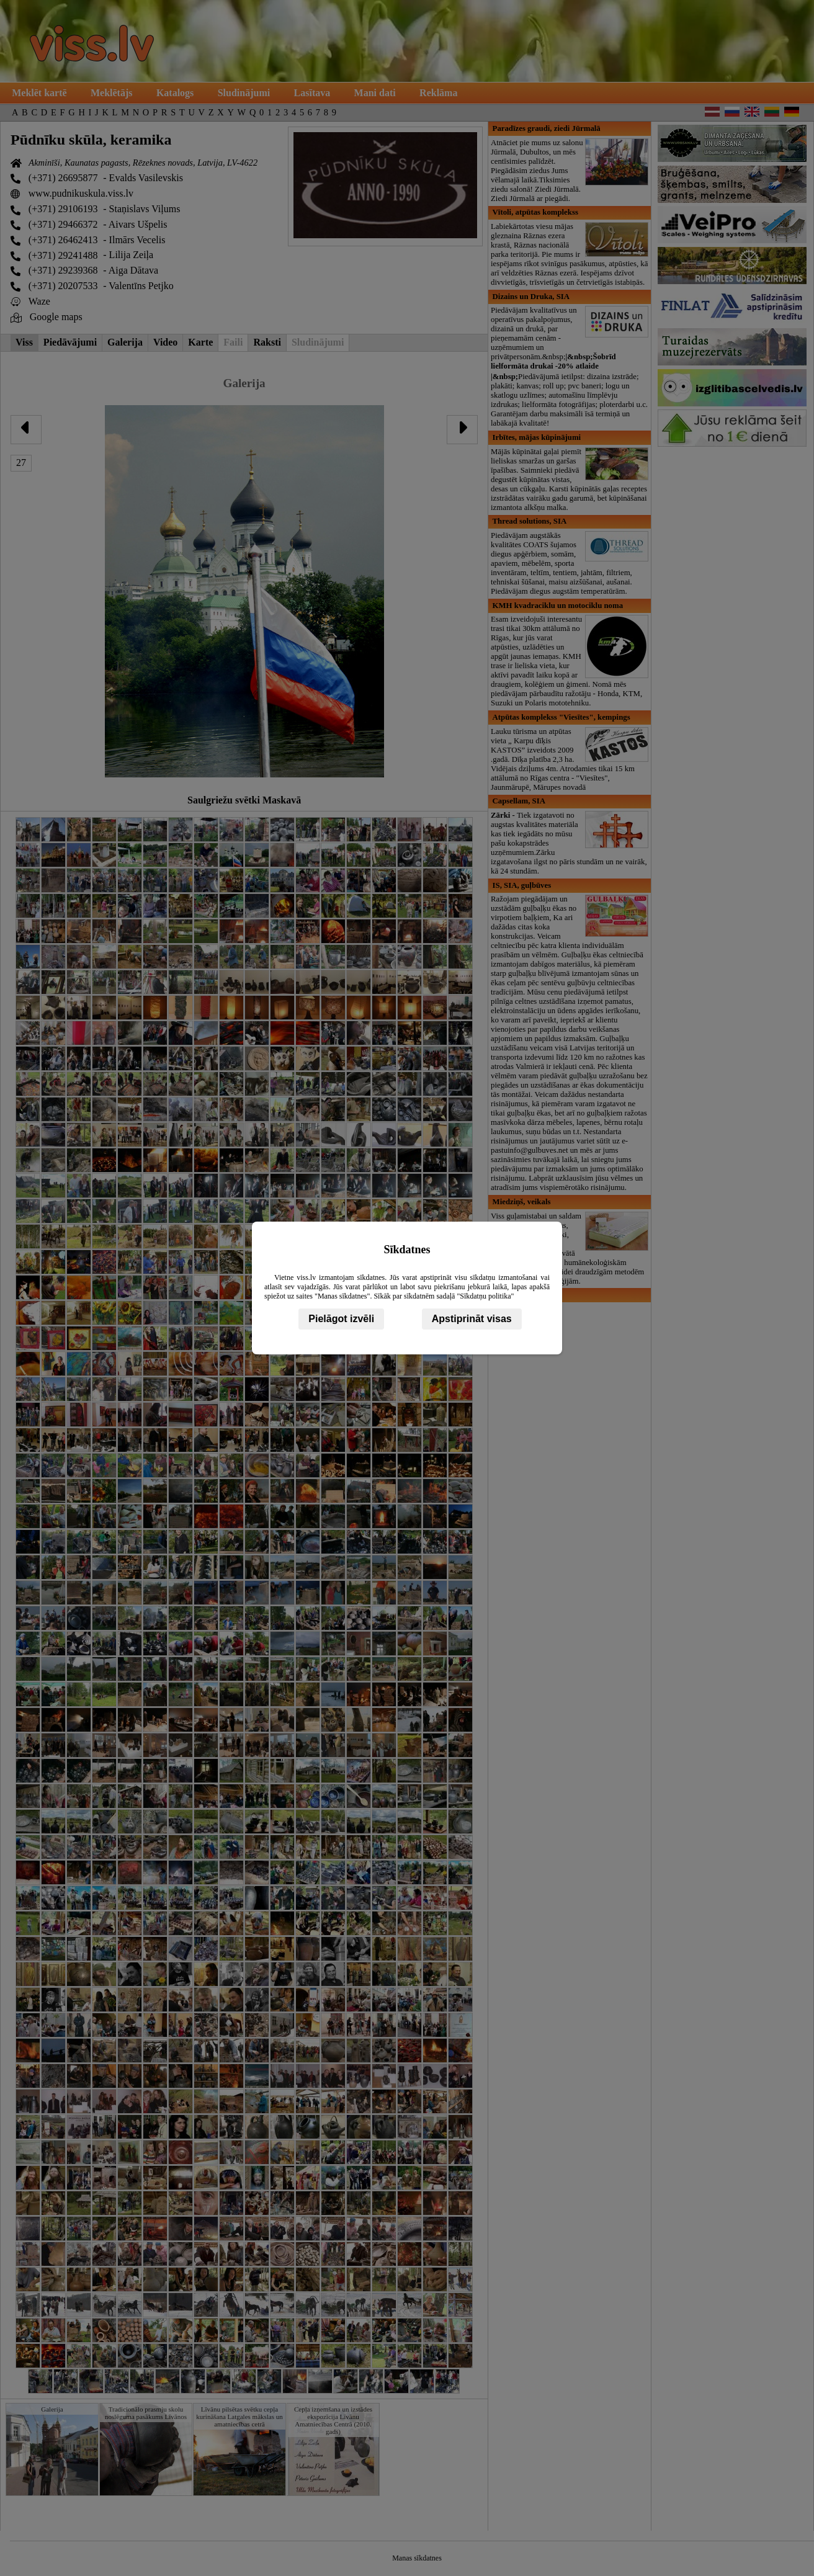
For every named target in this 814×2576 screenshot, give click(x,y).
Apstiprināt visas (472, 1318)
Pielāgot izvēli (341, 1318)
